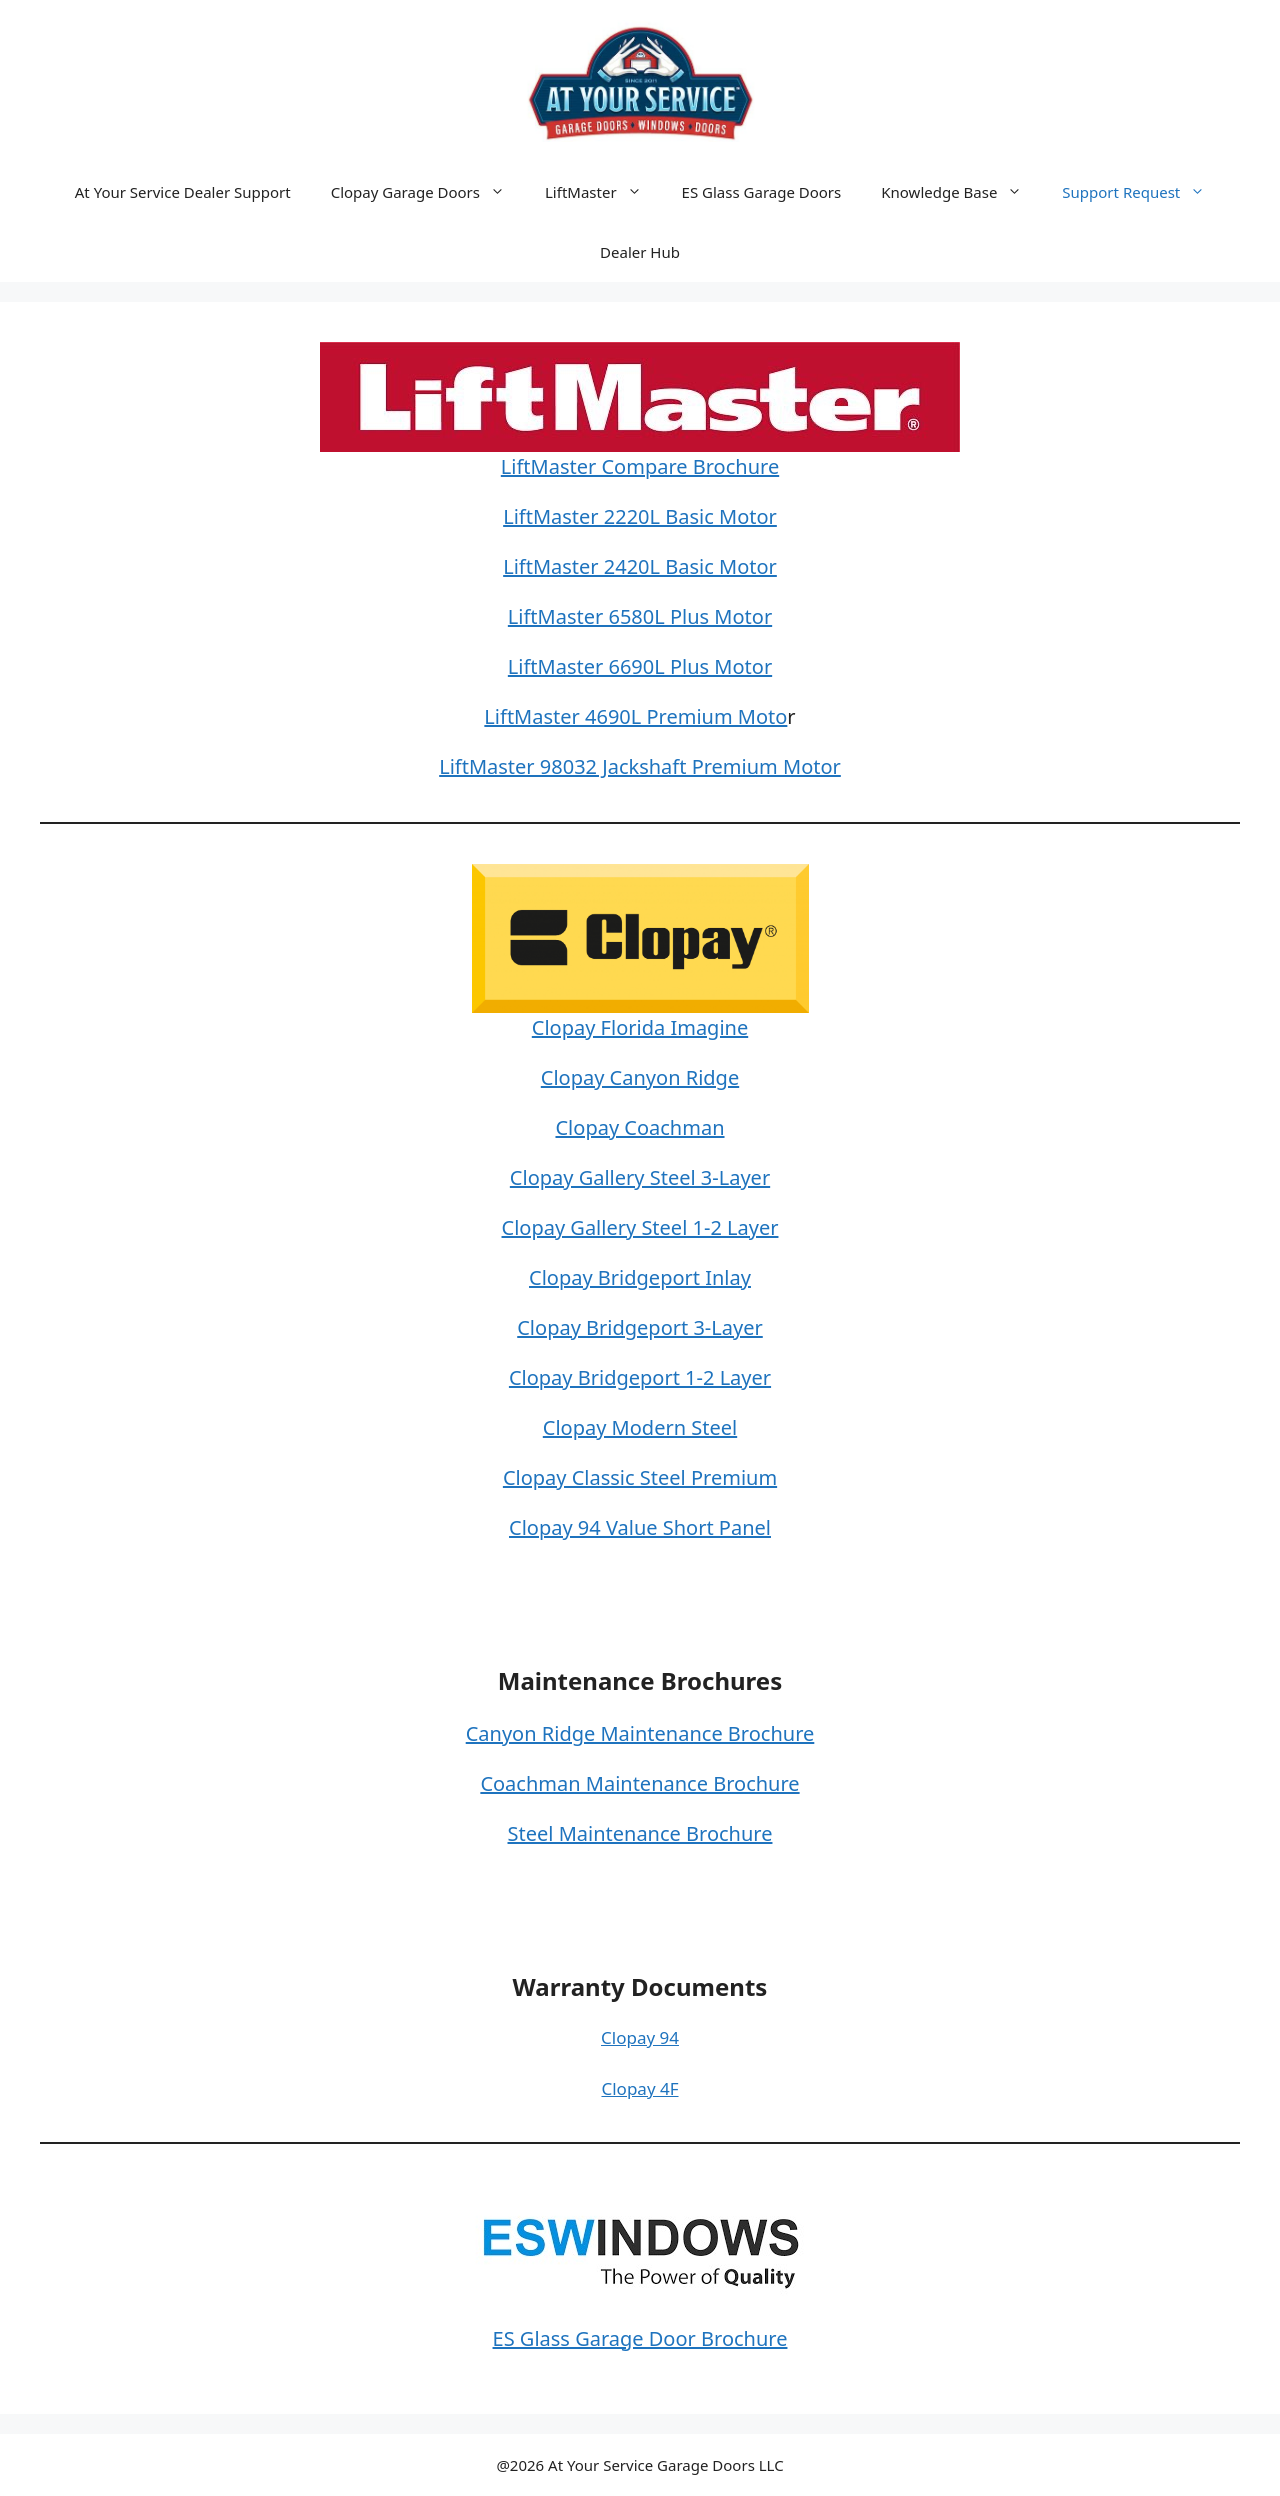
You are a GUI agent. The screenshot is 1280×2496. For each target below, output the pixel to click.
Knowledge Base (961, 192)
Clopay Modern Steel (640, 1427)
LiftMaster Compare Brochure (640, 466)
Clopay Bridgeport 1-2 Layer (640, 1377)
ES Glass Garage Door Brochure (640, 2338)
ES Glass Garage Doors (762, 192)
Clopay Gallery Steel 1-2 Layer (640, 1227)
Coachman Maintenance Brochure (639, 1783)
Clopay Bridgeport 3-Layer (640, 1327)
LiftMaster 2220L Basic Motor (640, 516)
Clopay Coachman (639, 1127)
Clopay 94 (640, 2037)
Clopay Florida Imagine (640, 1027)
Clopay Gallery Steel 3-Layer (640, 1177)
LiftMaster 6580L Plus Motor (640, 616)
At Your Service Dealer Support (183, 192)
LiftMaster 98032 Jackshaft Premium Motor (640, 766)
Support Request (1143, 192)
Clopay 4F (639, 2088)
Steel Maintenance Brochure (640, 1833)
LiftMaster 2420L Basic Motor (640, 566)
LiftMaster (603, 192)
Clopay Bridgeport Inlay (640, 1277)
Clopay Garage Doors (428, 192)
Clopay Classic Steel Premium (640, 1477)
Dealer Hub (640, 252)
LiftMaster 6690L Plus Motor (640, 666)
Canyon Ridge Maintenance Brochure (640, 1733)
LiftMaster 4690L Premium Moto (635, 716)
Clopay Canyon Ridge (640, 1077)
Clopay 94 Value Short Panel (640, 1527)
